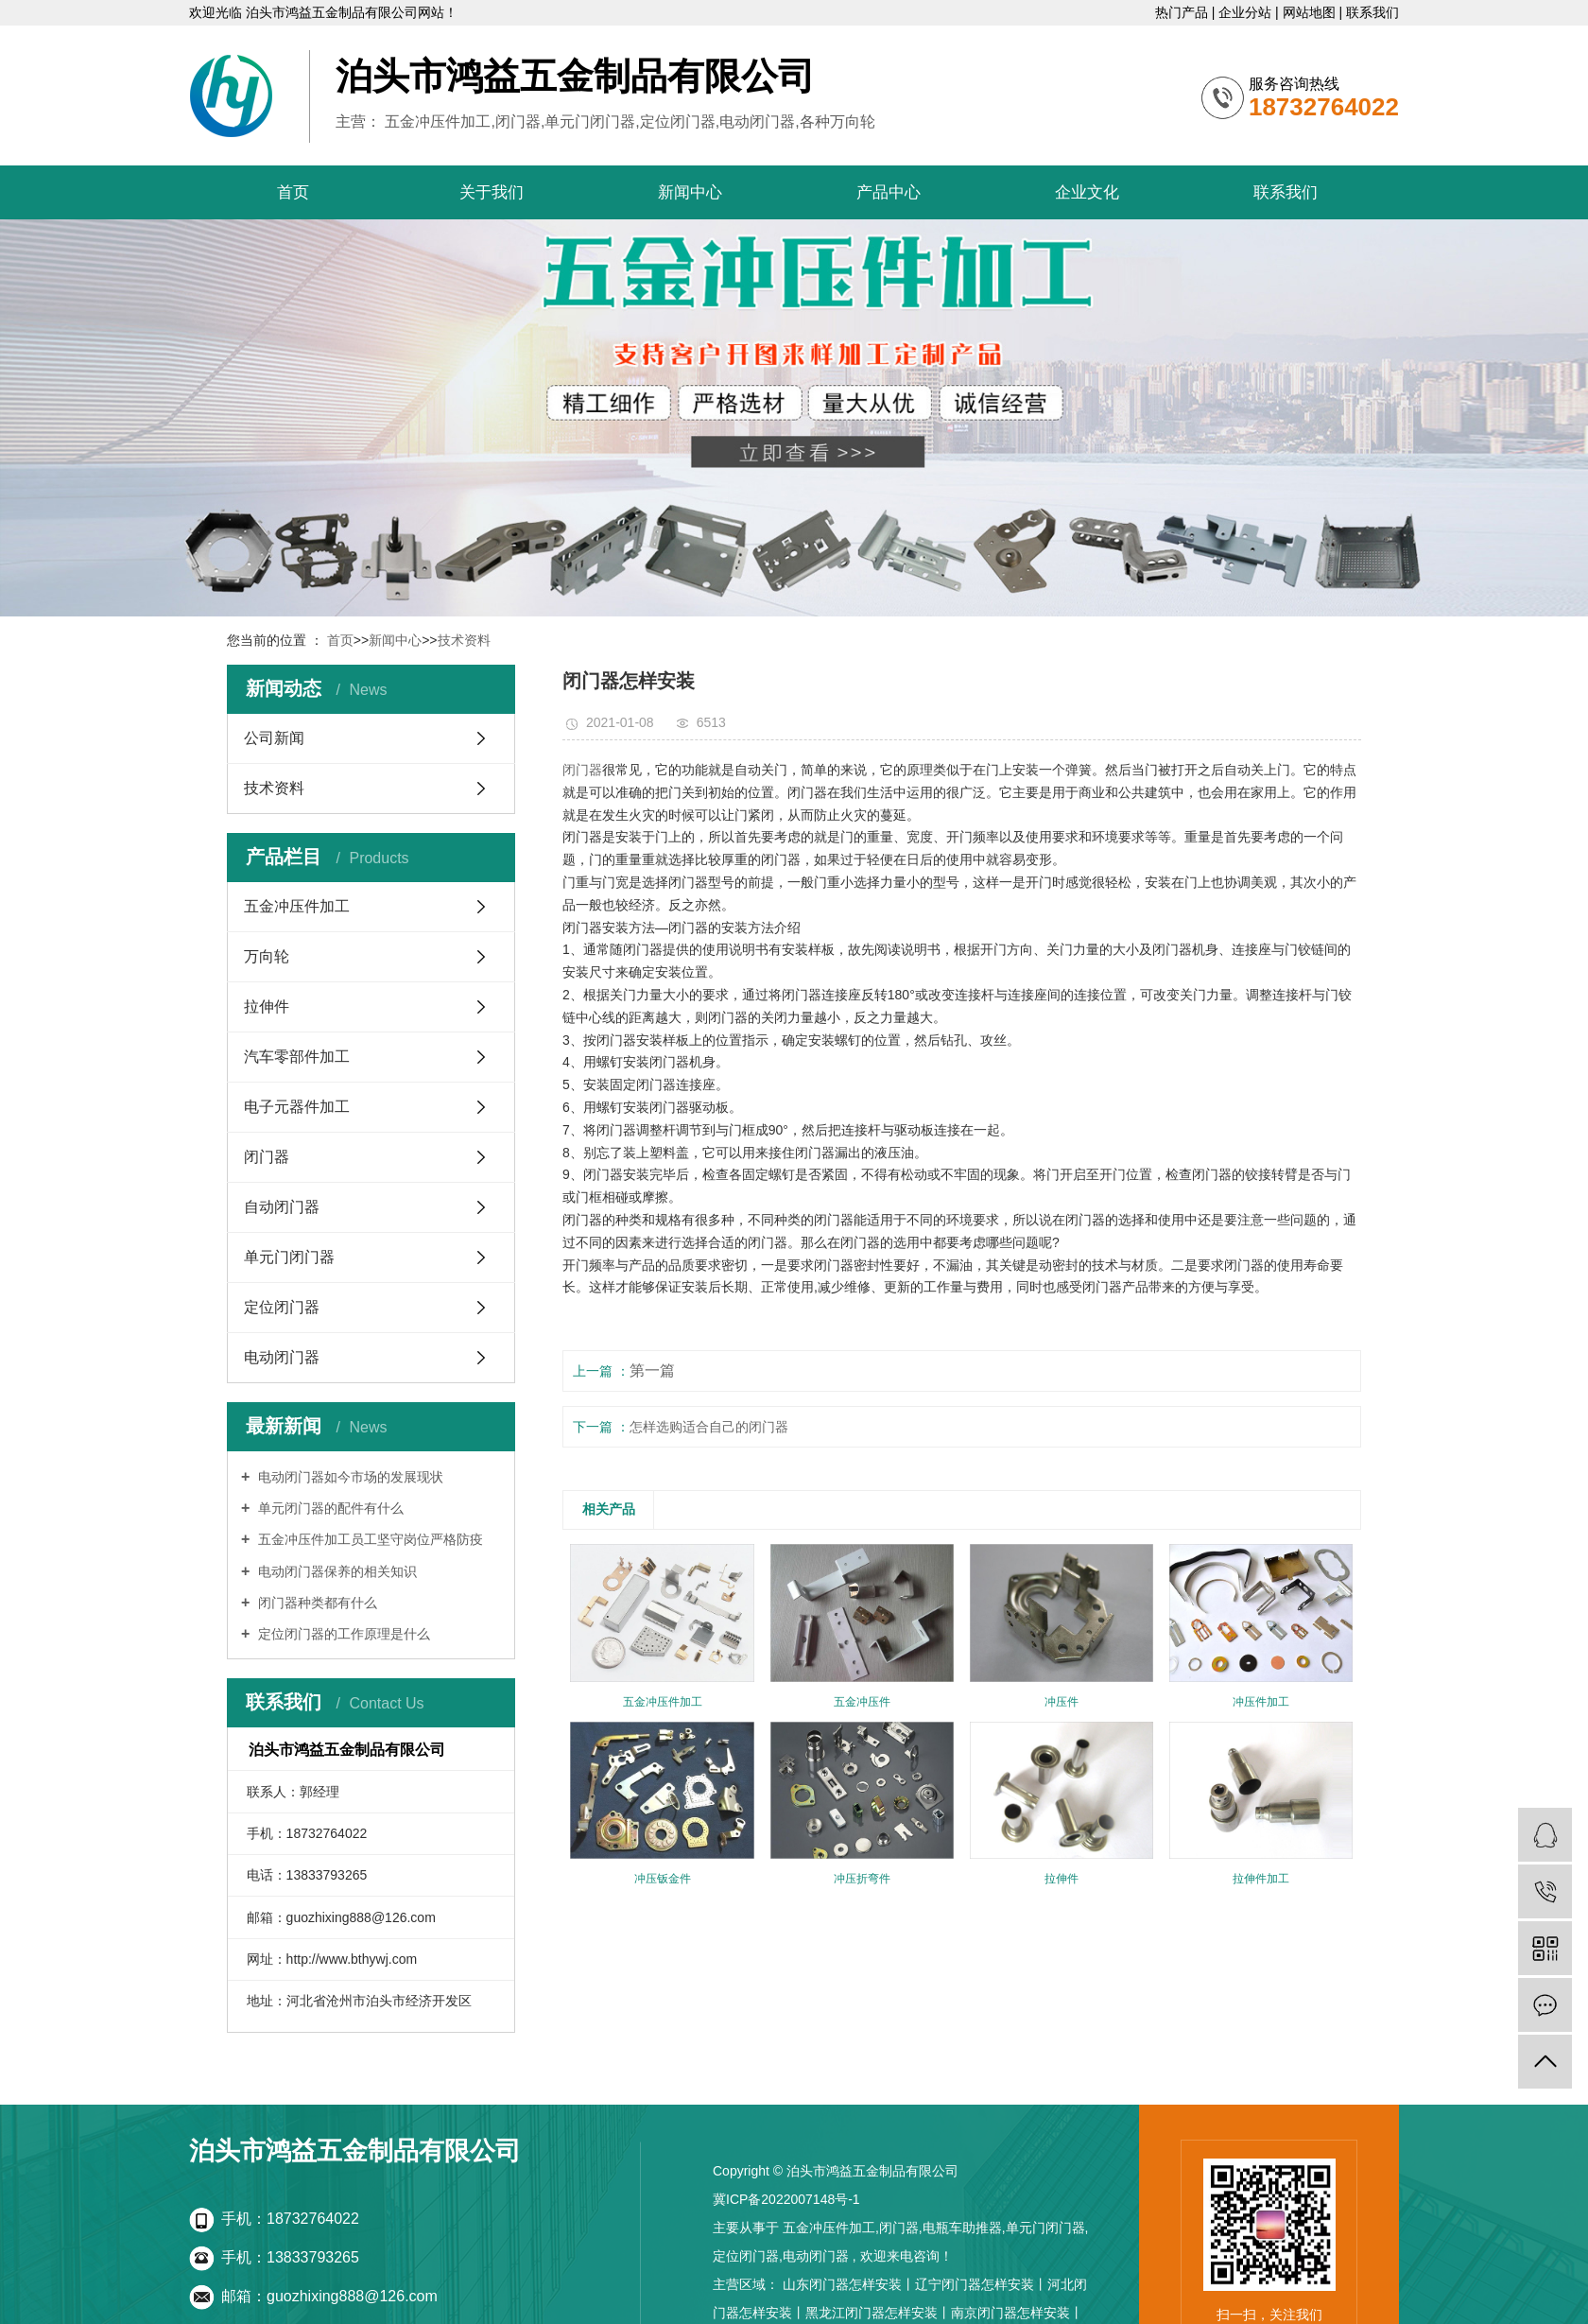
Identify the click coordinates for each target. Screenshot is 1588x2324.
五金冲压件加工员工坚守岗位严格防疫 (368, 1539)
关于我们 (491, 192)
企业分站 (1246, 12)
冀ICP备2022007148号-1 (786, 2199)
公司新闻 (274, 738)
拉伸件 (266, 1006)
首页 (293, 192)
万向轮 (266, 956)
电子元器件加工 (297, 1107)
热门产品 (1183, 12)
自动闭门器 (281, 1207)
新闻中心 (690, 192)
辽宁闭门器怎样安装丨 (981, 2284)
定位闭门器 (281, 1307)
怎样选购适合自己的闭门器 (709, 1426)
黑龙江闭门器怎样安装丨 (878, 2312)
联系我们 (1372, 12)
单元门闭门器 (289, 1257)
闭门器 (266, 1157)
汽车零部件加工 (297, 1057)
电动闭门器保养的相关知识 (335, 1571)
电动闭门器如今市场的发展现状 (348, 1476)
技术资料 (464, 640)
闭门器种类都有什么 (315, 1602)
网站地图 (1311, 12)
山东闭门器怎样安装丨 (849, 2284)
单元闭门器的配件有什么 (329, 1508)
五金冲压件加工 (297, 906)
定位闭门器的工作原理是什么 (342, 1633)
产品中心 (888, 192)
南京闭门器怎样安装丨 (1017, 2312)
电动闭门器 (281, 1357)
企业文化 (1087, 192)
